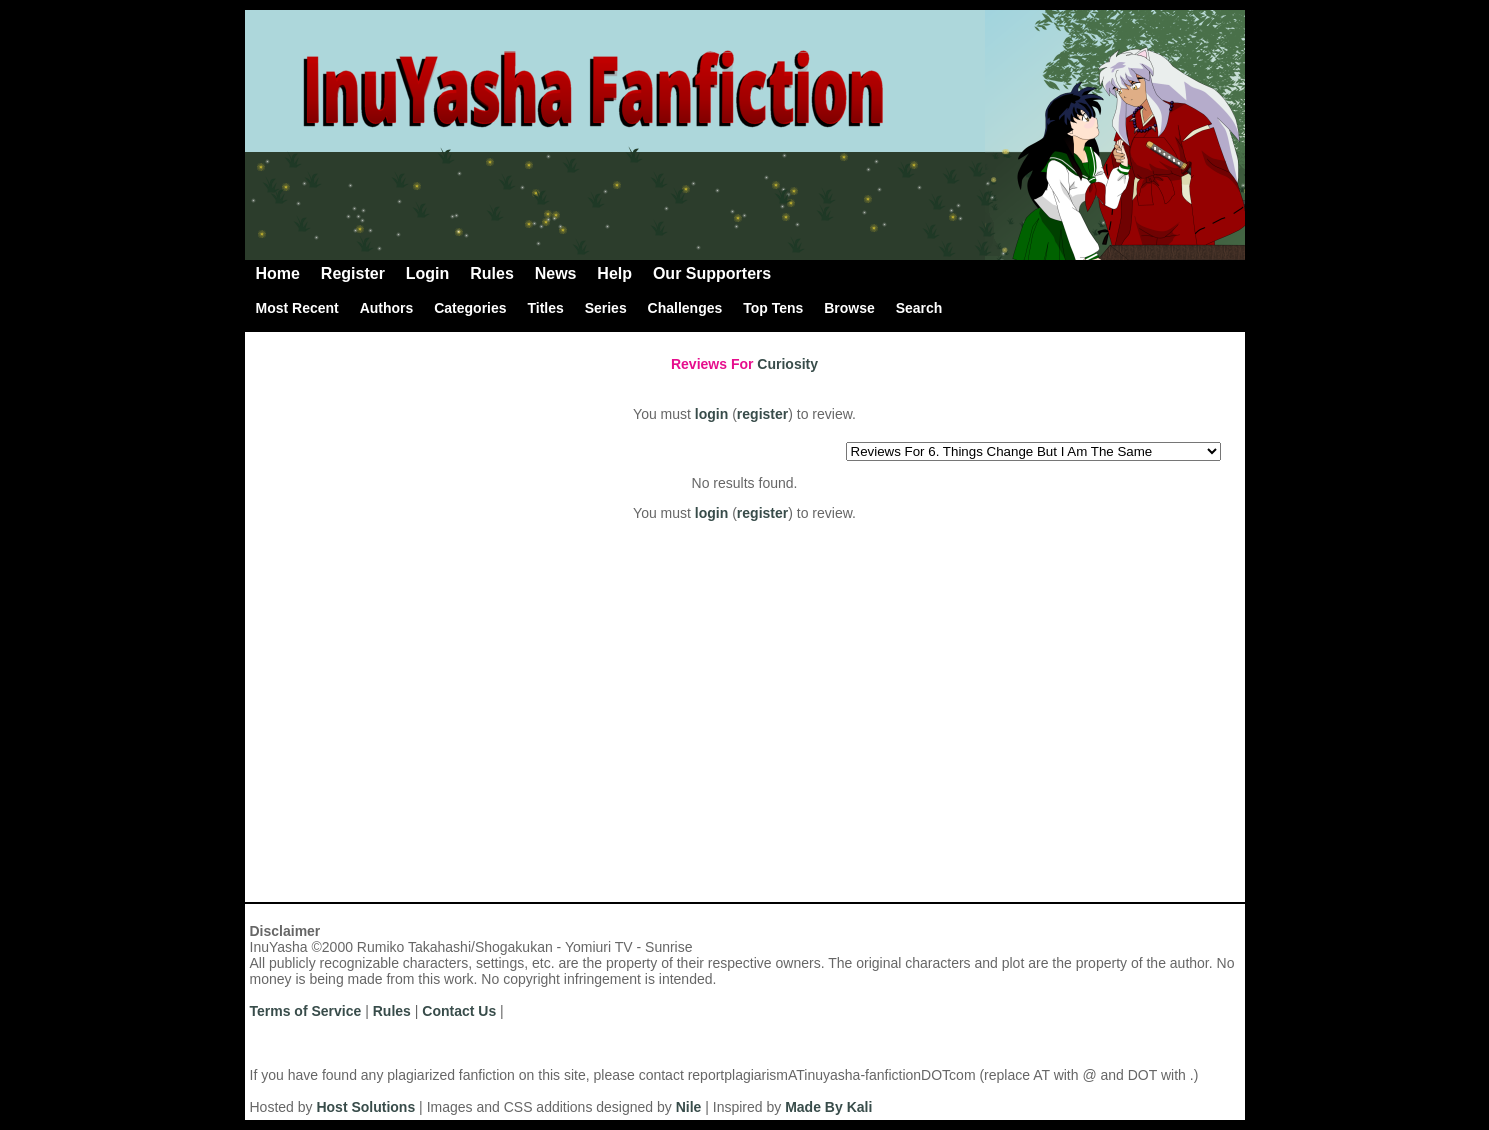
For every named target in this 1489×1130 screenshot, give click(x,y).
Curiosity (787, 364)
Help (614, 273)
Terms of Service (306, 1011)
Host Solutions (365, 1107)
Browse (849, 308)
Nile (689, 1107)
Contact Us (459, 1011)
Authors (387, 308)
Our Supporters (712, 273)
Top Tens (773, 308)
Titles (545, 308)
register (762, 414)
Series (606, 308)
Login (428, 273)
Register (353, 273)
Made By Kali (828, 1107)
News (556, 273)
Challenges (685, 308)
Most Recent (297, 308)
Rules (492, 273)
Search (919, 308)
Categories (470, 308)
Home (278, 273)
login (711, 414)
